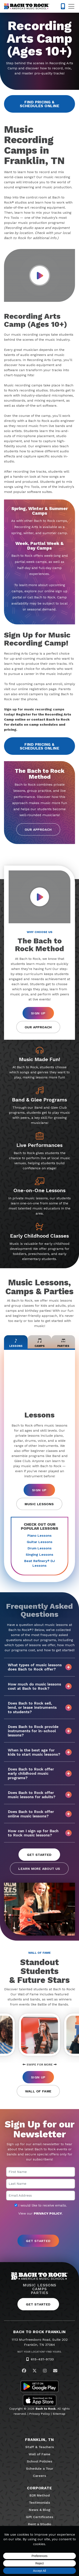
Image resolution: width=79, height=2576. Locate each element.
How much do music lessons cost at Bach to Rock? (40, 1686)
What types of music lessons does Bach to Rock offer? (40, 1667)
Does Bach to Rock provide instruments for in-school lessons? (40, 1730)
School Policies (39, 2461)
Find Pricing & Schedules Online (39, 104)
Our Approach (38, 830)
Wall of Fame (38, 2091)
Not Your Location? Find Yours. (39, 2351)
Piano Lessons (39, 1536)
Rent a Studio (39, 2524)
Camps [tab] (40, 1342)
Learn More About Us (39, 1869)
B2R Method (39, 2495)
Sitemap (59, 2413)
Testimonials (39, 2503)
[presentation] (40, 2225)
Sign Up (38, 1013)
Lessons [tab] (16, 1342)
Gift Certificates (39, 2517)
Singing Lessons (39, 1555)
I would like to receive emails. (41, 2205)
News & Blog (39, 2510)
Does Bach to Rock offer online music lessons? (40, 1813)
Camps (39, 2289)
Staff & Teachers (39, 2447)
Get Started (39, 1855)
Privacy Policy (39, 2413)
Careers (39, 2476)
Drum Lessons (40, 1548)
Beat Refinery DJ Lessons (39, 1563)
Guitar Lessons (39, 1542)
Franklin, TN (39, 2439)
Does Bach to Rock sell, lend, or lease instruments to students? (40, 1707)
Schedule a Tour (39, 2469)
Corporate (39, 2488)
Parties (39, 2293)
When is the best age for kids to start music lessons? (40, 1752)
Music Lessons (39, 1504)
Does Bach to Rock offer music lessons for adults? (40, 1794)
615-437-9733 (42, 2359)
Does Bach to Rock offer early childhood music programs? (40, 1773)
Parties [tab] (63, 1342)
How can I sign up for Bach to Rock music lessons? (40, 1833)
